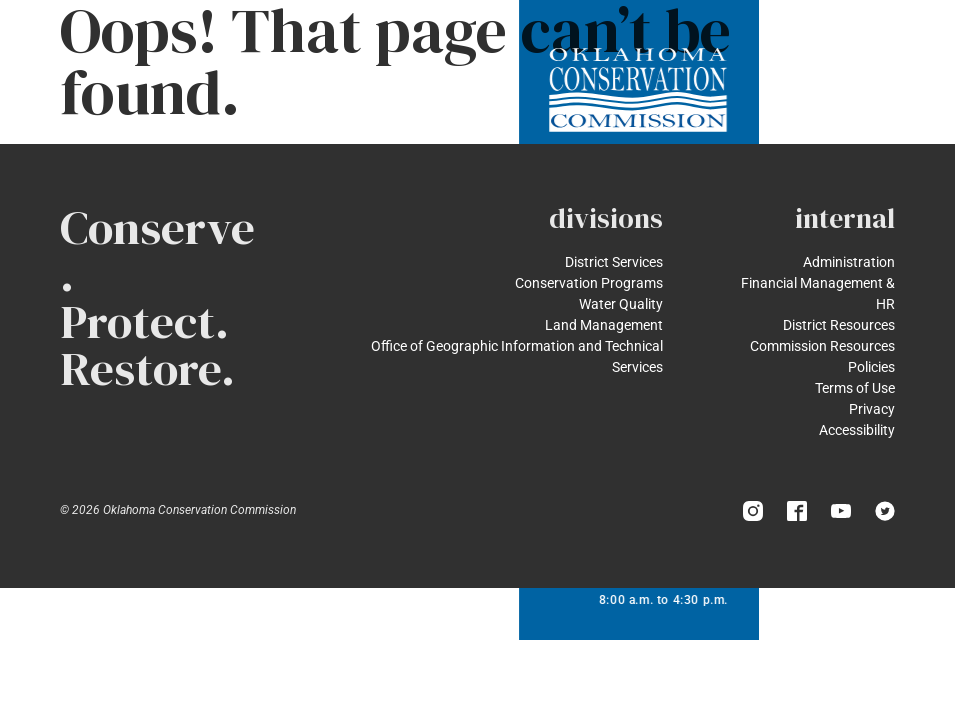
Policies (871, 367)
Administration (849, 262)
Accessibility (857, 430)
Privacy (872, 409)
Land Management (604, 325)
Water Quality (621, 304)
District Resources (839, 325)
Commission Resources (822, 346)
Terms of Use (855, 388)
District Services (614, 262)
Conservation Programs (589, 283)
